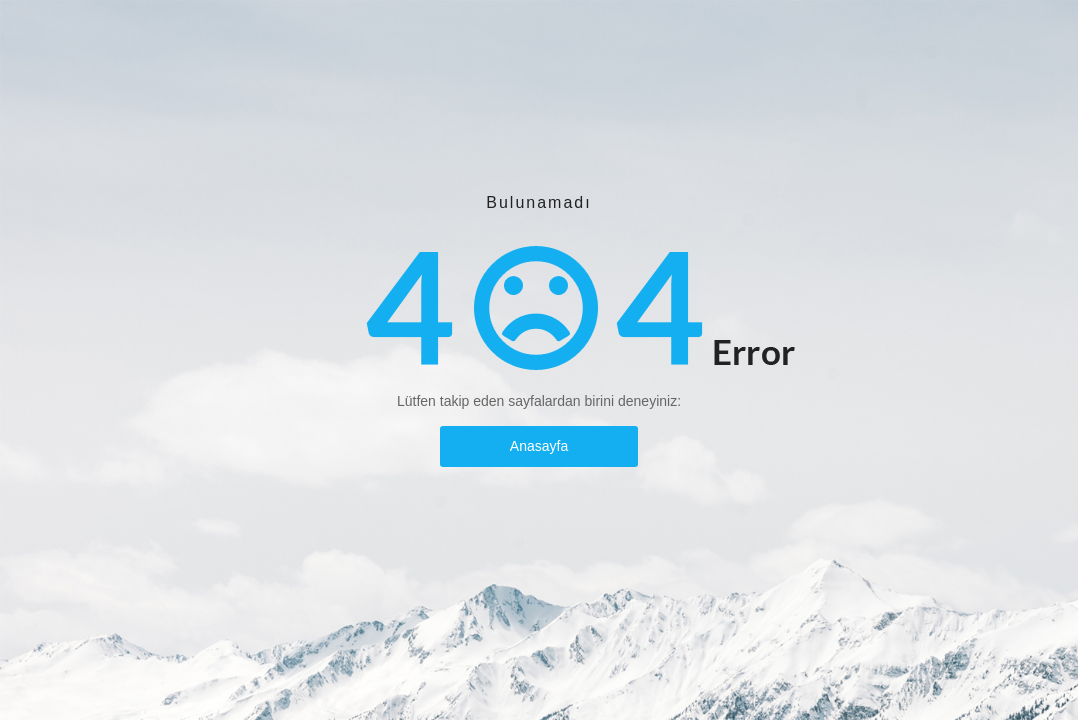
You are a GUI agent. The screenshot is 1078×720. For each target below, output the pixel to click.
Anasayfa (539, 446)
